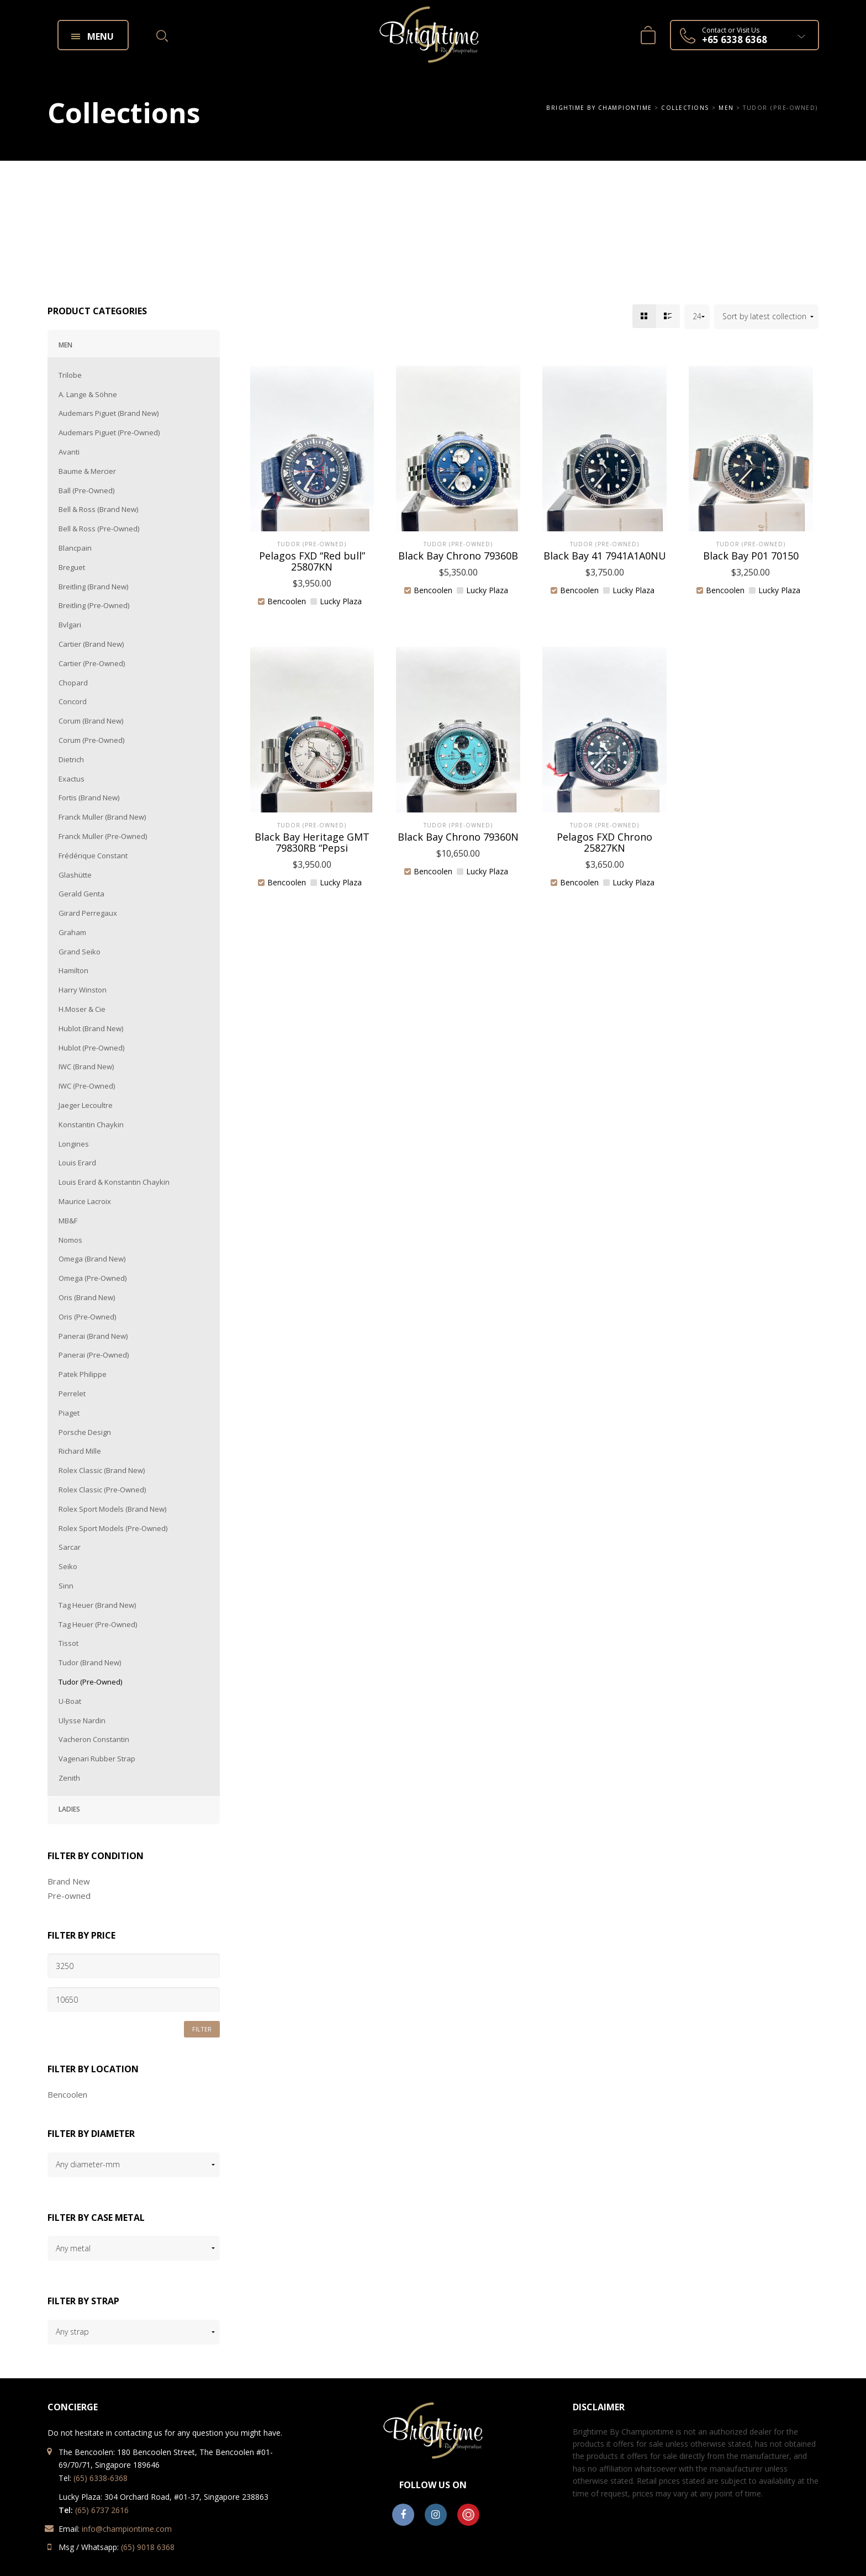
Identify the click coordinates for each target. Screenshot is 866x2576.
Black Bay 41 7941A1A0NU (604, 555)
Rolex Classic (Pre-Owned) (102, 1490)
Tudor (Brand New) (90, 1662)
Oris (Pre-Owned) (87, 1317)
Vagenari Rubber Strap (97, 1759)
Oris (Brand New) (87, 1297)
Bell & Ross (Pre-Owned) (99, 529)
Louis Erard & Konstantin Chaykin (114, 1182)
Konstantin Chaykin (91, 1124)
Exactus (72, 779)
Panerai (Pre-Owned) (94, 1355)
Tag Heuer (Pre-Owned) (98, 1624)
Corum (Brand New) (91, 721)
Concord (73, 701)
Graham (72, 932)
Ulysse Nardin (82, 1720)
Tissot (68, 1643)
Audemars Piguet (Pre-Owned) (109, 432)
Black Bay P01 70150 (751, 555)
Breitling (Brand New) (93, 587)
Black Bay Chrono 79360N (458, 836)
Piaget (69, 1413)
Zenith (69, 1778)
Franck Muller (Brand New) (102, 817)
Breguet (72, 567)
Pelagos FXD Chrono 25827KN (604, 842)
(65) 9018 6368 (148, 2547)
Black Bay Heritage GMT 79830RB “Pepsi (312, 842)
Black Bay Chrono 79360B (458, 555)
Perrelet (72, 1393)
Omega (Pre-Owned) (92, 1278)
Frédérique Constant (93, 856)
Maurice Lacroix (85, 1201)
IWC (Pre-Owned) (87, 1086)
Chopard (73, 683)
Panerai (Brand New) (93, 1336)
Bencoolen (67, 2094)
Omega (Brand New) (92, 1259)
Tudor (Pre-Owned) (90, 1682)
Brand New (68, 1881)
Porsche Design (85, 1432)
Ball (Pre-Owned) (86, 490)
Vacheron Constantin (94, 1739)
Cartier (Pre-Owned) (92, 663)
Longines (74, 1144)
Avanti (69, 452)
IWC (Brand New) (86, 1066)
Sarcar (70, 1547)
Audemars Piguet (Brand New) (109, 413)
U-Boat (70, 1701)
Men (65, 345)
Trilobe (70, 375)
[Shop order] (766, 316)
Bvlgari (70, 625)
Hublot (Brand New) (91, 1028)
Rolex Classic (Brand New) (102, 1470)
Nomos (70, 1240)
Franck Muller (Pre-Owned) (103, 836)
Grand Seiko (80, 952)
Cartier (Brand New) (91, 644)
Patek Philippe (83, 1374)
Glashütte (75, 875)
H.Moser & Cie (82, 1009)
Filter (202, 2029)
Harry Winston (83, 990)
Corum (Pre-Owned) (91, 740)
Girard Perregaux (88, 913)
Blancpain (75, 548)
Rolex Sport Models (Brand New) (112, 1509)
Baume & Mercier (87, 471)
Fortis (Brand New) (89, 798)
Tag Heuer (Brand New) (97, 1605)
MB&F (68, 1221)
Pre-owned (69, 1895)
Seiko (68, 1566)
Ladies (69, 1809)
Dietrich (71, 759)
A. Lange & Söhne (88, 394)
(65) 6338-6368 (100, 2478)
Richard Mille (80, 1451)
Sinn (66, 1586)
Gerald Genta (81, 894)
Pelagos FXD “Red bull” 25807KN (312, 561)
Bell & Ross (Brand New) (98, 509)
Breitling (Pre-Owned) (94, 605)
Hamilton (73, 970)
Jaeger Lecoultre (86, 1105)
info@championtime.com (127, 2529)
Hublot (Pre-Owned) (91, 1048)
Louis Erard (77, 1163)
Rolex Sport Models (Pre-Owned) (113, 1528)
